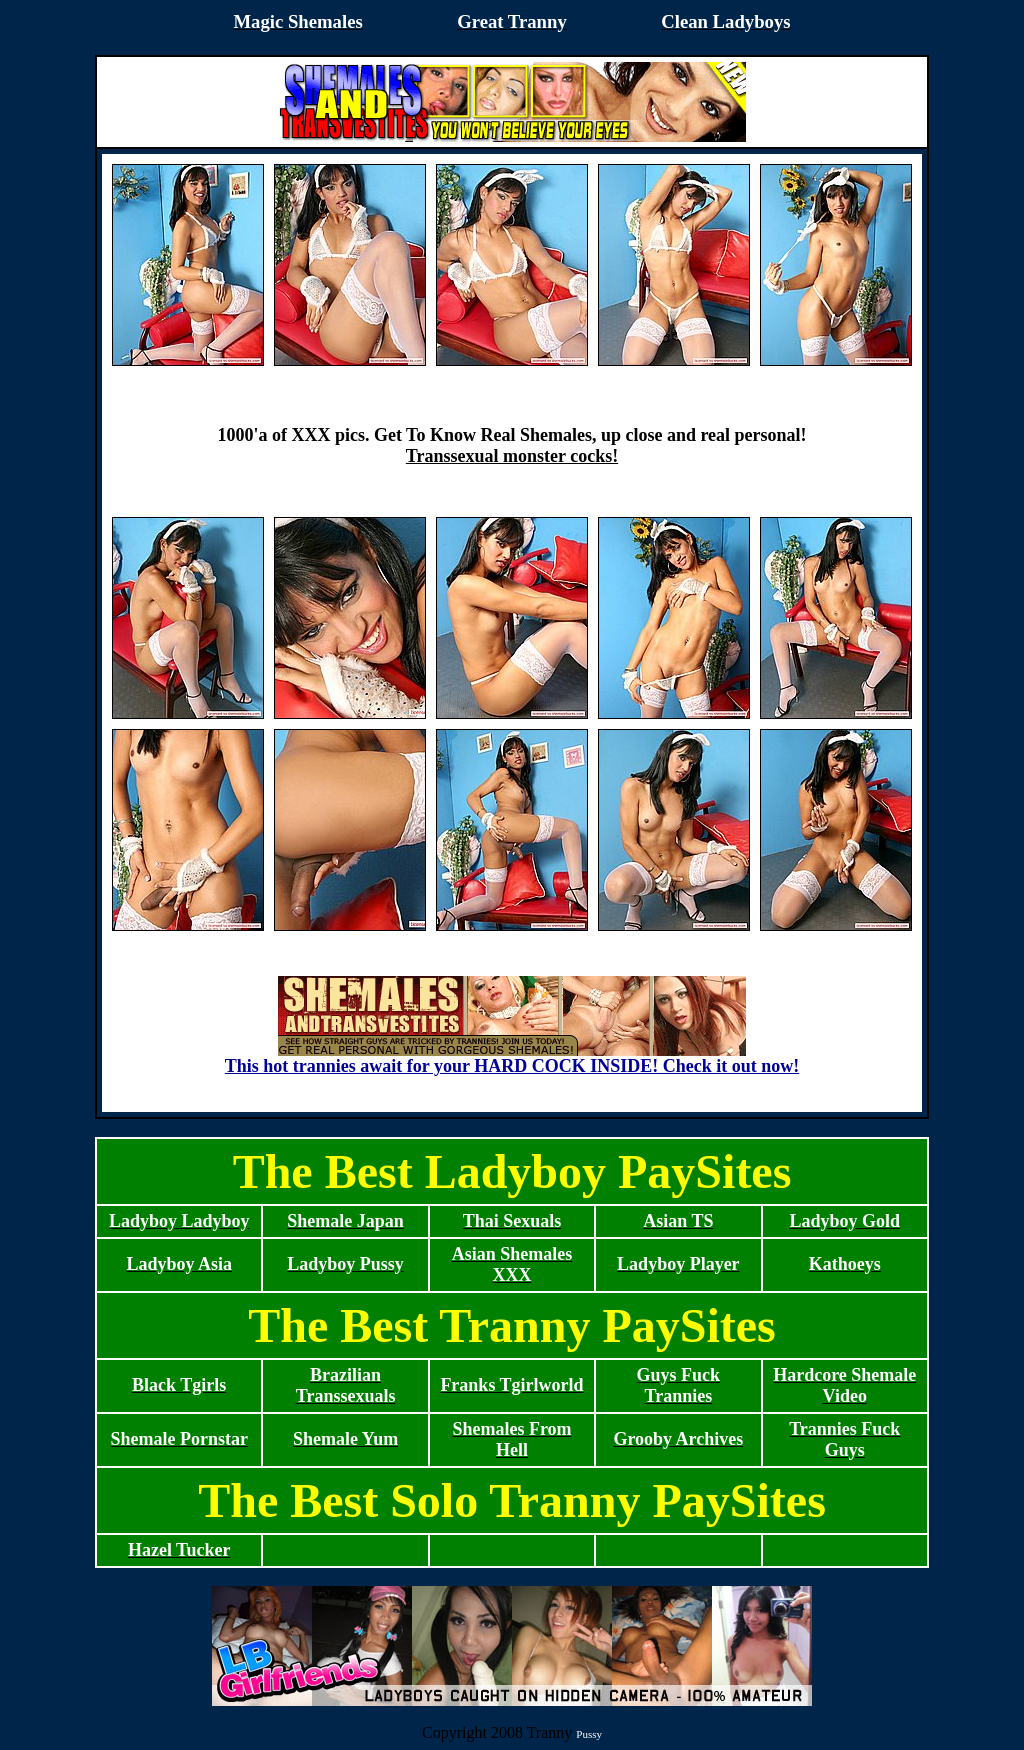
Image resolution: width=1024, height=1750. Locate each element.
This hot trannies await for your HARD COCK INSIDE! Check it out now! (512, 1058)
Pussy (589, 1734)
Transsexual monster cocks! (512, 456)
